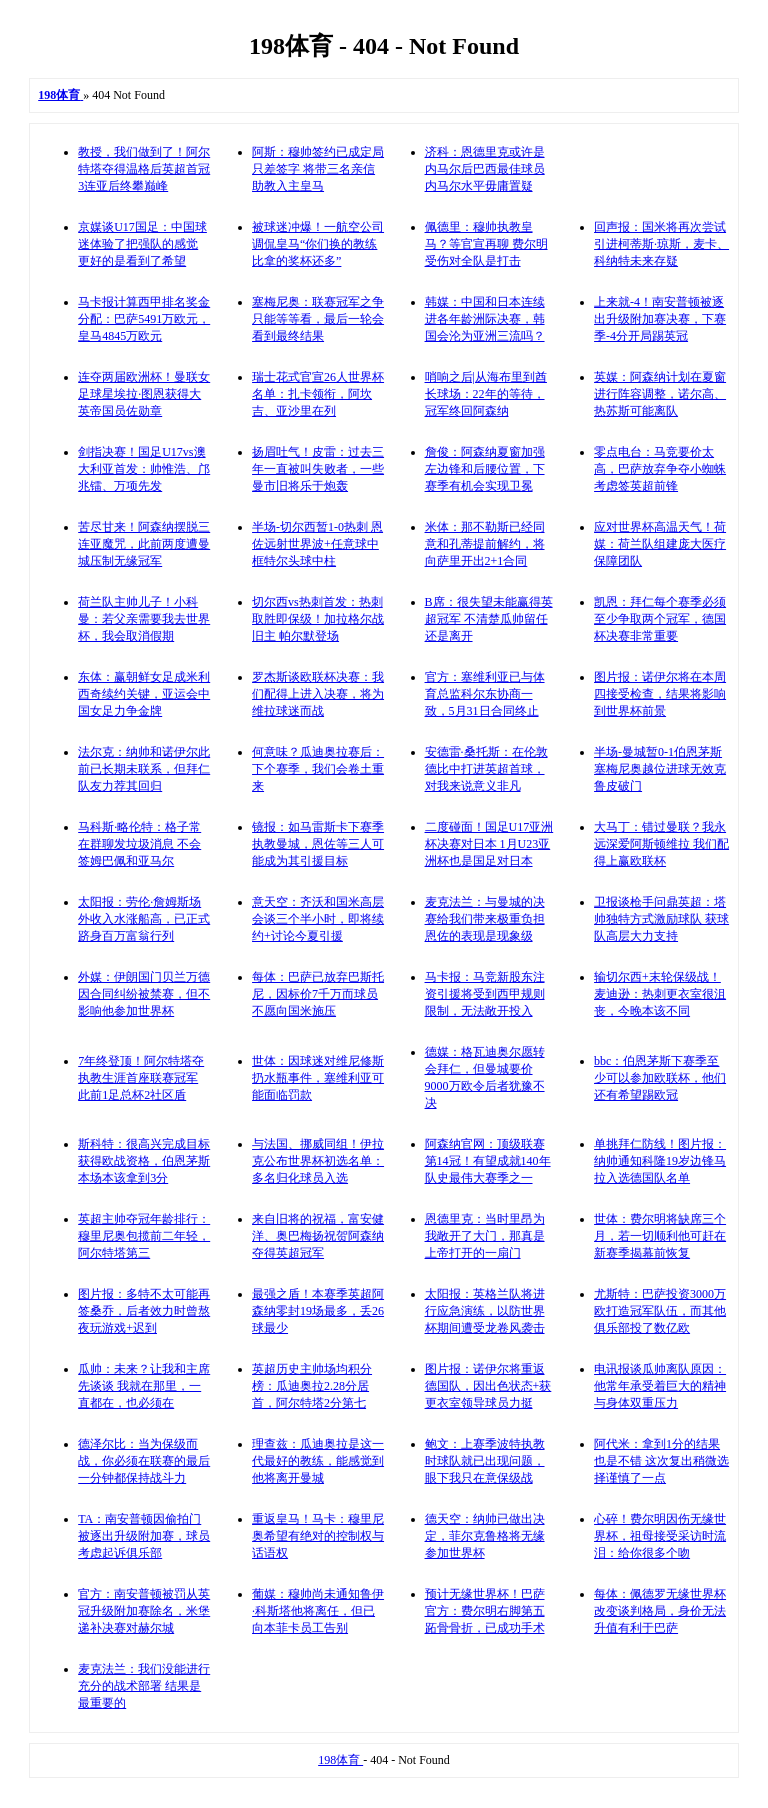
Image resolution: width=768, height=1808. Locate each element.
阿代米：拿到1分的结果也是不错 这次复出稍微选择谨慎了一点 (661, 1461)
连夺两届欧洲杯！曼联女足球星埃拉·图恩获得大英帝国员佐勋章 (144, 394)
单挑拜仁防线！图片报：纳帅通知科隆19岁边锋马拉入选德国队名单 (660, 1161)
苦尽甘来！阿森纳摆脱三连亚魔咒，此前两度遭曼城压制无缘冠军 (144, 544)
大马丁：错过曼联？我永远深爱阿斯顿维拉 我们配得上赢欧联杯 (661, 844)
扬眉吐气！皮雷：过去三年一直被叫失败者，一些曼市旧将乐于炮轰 (318, 469)
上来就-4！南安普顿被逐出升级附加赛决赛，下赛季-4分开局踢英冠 (660, 319)
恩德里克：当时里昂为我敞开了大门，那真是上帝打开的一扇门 (485, 1236)
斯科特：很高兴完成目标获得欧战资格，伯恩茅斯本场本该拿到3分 (144, 1161)
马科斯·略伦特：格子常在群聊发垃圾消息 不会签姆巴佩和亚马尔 (139, 844)
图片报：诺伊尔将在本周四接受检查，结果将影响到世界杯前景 (660, 694)
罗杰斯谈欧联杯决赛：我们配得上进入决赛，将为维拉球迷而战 (318, 694)
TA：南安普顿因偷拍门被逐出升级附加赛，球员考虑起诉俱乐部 (144, 1536)
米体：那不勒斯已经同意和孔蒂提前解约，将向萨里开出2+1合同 (485, 544)
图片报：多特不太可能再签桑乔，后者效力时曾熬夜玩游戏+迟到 (144, 1311)
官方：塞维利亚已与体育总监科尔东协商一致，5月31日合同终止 (485, 694)
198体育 (340, 1760)
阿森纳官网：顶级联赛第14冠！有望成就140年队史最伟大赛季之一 (488, 1161)
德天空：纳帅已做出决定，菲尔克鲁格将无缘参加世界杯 (485, 1536)
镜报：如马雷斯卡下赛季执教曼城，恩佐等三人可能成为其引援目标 (318, 844)
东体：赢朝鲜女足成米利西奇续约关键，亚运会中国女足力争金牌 (144, 694)
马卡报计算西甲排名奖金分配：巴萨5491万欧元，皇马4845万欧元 (144, 319)
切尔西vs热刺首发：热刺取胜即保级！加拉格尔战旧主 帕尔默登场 (318, 619)
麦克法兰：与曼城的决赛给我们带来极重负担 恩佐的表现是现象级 (485, 919)
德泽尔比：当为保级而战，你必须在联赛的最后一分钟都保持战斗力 (144, 1461)
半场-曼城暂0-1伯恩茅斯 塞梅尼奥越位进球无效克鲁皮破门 (660, 769)
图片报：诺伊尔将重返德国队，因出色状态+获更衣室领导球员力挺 (488, 1386)
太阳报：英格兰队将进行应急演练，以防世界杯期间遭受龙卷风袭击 (485, 1311)
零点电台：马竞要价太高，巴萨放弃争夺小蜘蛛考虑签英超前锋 (660, 469)
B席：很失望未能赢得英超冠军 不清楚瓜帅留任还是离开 (489, 619)
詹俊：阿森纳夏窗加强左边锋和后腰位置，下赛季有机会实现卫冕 (485, 469)
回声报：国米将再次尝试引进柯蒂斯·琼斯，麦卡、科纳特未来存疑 (661, 244)
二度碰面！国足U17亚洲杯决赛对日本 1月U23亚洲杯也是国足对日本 (489, 844)
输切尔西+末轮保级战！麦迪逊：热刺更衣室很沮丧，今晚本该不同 (660, 994)
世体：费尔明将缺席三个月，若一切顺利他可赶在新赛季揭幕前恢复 (660, 1236)
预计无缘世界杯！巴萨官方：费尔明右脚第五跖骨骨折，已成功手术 (485, 1611)
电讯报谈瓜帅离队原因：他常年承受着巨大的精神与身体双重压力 (660, 1386)
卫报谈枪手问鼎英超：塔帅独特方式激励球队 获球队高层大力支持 (661, 919)
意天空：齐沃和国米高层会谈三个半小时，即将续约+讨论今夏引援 (318, 919)
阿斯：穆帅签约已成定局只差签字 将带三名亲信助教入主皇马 (318, 169)
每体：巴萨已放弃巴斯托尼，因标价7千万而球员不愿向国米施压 (318, 994)
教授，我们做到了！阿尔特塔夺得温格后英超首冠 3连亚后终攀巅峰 (144, 169)
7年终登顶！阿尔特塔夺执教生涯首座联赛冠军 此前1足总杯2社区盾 (141, 1078)
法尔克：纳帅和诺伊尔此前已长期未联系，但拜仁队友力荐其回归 (144, 769)
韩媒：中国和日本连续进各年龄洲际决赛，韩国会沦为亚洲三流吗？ (485, 319)
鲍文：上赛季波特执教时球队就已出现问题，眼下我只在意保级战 (485, 1461)
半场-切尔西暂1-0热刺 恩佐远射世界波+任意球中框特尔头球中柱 (317, 544)
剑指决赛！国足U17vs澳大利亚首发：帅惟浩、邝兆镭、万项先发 (144, 469)
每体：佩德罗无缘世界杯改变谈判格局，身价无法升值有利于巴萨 (660, 1611)
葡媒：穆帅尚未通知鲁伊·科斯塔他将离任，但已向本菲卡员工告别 (318, 1611)
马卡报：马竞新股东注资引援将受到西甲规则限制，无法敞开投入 (485, 994)
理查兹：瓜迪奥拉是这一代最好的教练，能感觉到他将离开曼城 (318, 1461)
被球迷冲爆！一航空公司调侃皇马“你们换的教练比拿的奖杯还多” (318, 244)
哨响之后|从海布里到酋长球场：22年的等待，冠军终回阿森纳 (486, 394)
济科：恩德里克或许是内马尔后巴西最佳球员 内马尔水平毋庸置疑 (485, 169)
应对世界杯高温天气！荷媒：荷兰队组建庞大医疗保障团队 (660, 544)
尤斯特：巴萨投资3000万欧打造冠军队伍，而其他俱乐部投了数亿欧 (660, 1311)
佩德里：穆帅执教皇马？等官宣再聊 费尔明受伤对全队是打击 (486, 244)
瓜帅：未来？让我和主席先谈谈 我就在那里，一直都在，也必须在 (144, 1386)
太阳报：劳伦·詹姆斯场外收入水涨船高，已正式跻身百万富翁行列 (144, 919)
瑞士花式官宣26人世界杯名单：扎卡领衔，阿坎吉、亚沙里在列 (318, 394)
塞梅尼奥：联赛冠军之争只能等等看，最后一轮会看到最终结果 (318, 319)
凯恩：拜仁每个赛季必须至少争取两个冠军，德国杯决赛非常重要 (660, 619)
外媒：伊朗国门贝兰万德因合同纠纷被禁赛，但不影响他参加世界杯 (144, 994)
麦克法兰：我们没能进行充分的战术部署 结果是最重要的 (144, 1686)
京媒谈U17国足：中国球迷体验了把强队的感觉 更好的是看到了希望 (142, 244)
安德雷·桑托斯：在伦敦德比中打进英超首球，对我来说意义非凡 (486, 769)
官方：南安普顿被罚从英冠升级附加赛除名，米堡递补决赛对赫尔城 (144, 1611)
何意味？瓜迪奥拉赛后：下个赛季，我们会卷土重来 (318, 769)
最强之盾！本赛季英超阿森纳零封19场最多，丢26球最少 (318, 1311)
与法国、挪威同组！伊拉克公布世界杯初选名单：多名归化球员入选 (318, 1161)
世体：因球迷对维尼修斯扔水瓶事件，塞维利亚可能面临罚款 (318, 1078)
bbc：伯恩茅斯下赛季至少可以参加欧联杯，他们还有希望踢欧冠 (660, 1078)
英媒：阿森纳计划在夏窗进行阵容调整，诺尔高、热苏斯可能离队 (660, 394)
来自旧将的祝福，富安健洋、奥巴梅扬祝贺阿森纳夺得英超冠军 (318, 1236)
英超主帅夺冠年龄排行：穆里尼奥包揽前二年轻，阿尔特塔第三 (144, 1236)
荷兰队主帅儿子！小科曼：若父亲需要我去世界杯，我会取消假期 (144, 619)
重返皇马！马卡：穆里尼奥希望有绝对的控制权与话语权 (318, 1536)
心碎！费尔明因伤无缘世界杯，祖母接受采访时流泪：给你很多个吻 (660, 1536)
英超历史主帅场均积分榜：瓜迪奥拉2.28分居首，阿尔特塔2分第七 (312, 1386)
